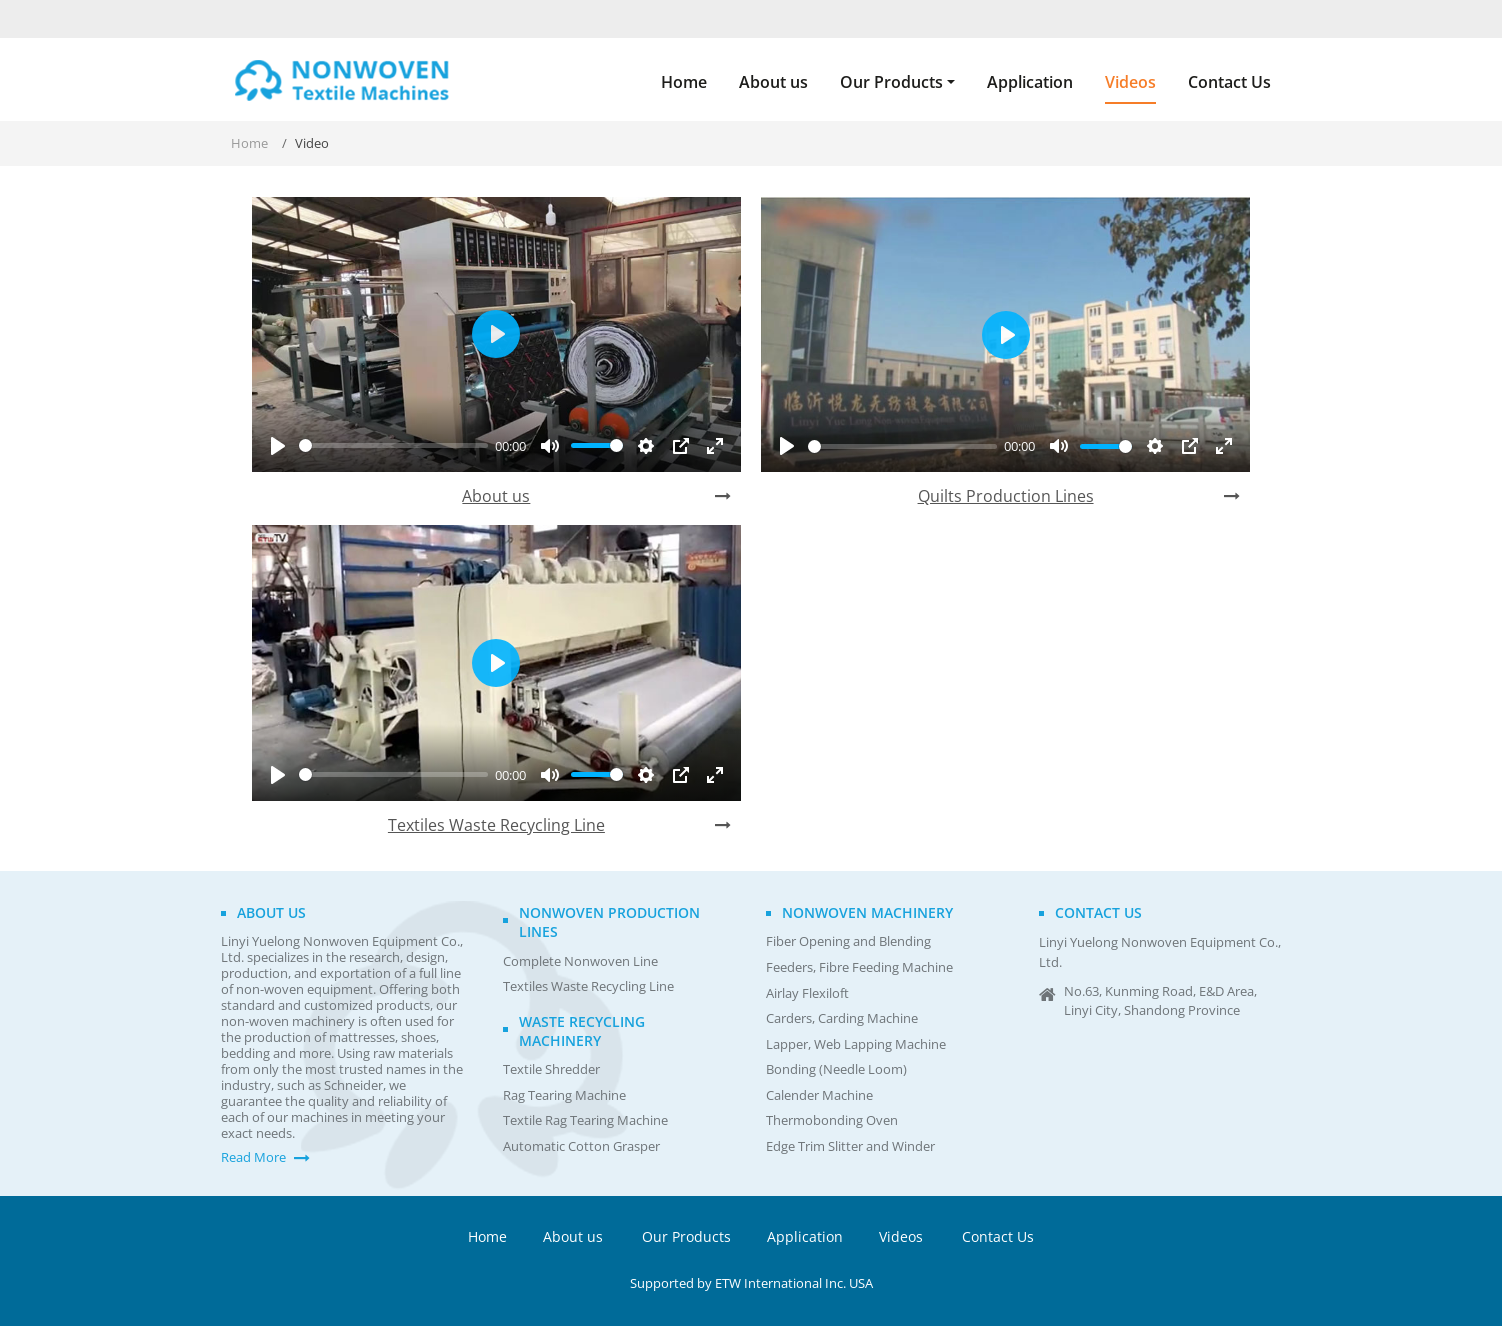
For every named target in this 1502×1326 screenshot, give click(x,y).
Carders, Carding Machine (842, 1018)
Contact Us (1229, 82)
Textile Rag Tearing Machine (585, 1120)
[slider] (393, 445)
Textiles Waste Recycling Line (496, 825)
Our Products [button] (891, 82)
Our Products (686, 1236)
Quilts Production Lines (1006, 496)
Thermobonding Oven (832, 1120)
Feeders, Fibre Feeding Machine (859, 967)
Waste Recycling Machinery (582, 1031)
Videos (1130, 82)
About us (773, 82)
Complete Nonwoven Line (580, 961)
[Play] (278, 446)
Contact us (1098, 912)
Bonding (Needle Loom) (836, 1069)
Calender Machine (819, 1095)
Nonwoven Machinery (867, 912)
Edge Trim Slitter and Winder (850, 1146)
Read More (253, 1157)
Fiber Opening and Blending (848, 941)
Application (1030, 82)
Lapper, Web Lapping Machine (856, 1044)
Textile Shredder (551, 1069)
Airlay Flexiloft (807, 993)
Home (684, 82)
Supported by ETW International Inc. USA (751, 1283)
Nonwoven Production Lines (609, 922)
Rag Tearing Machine (564, 1095)
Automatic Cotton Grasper (581, 1146)
